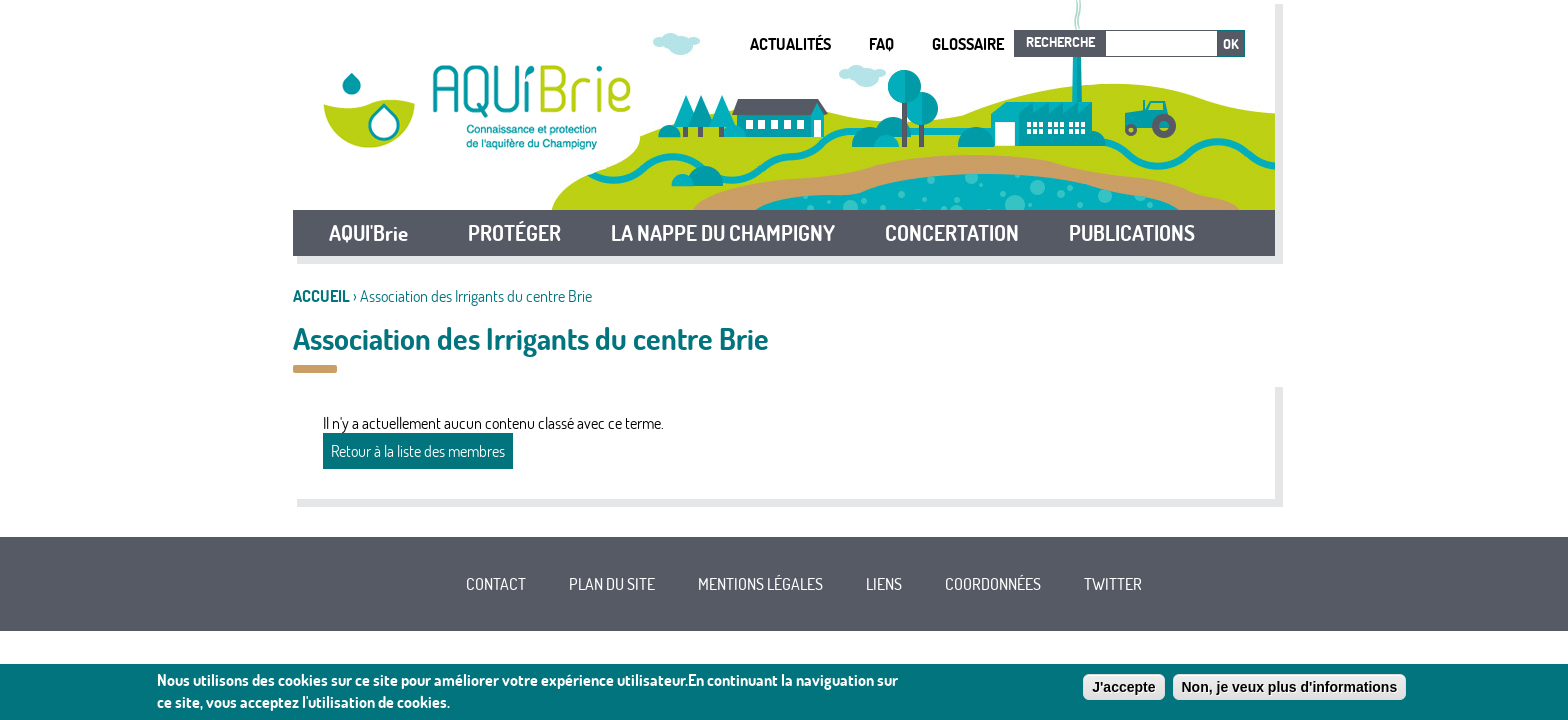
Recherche (1060, 42)
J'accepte (1123, 688)
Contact (496, 584)
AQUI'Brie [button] (368, 233)
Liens (884, 584)
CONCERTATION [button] (952, 233)
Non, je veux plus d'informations (1290, 688)
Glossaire (968, 44)
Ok (1231, 44)
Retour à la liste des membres (418, 451)
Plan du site (612, 584)
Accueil (321, 296)
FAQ (881, 44)
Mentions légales (760, 584)
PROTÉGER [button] (514, 233)
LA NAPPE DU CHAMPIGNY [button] (723, 233)
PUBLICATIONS (1132, 233)
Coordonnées (993, 584)
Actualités (790, 44)
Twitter (1113, 584)
